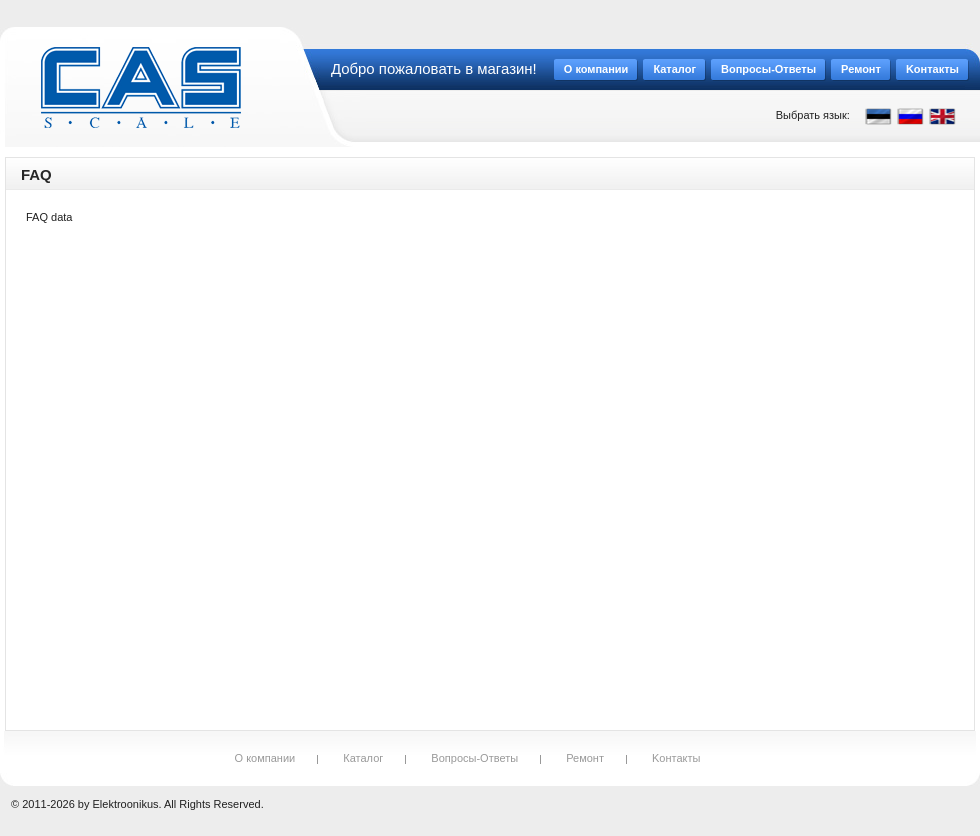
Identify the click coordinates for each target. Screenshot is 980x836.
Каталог (363, 758)
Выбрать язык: (813, 115)
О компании (265, 758)
